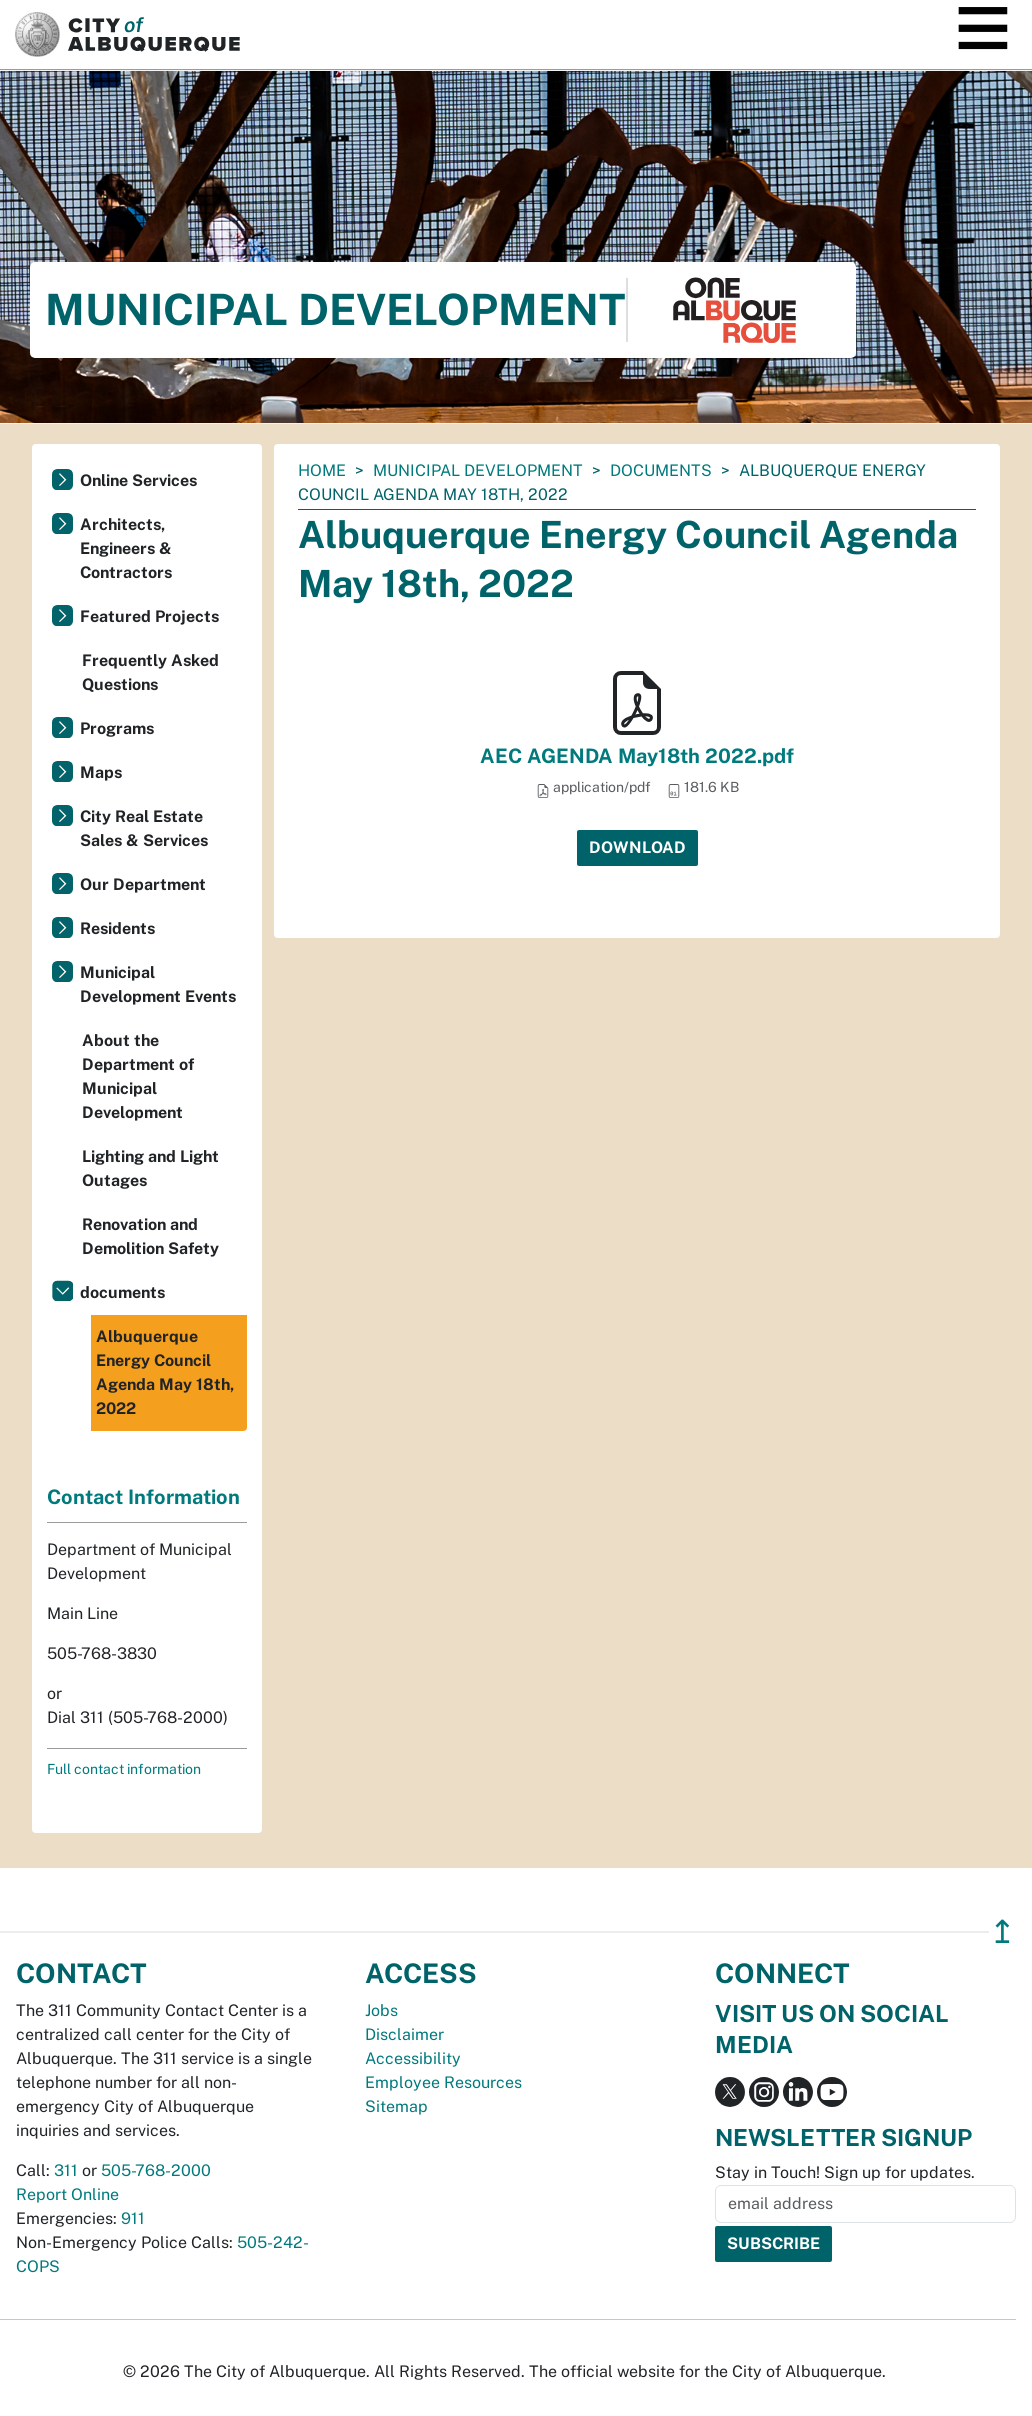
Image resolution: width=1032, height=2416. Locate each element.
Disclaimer (404, 2034)
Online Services (138, 480)
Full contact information (124, 1769)
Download (637, 847)
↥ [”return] (1002, 1931)
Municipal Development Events (158, 984)
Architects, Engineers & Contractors (126, 548)
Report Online (67, 2194)
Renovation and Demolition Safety (150, 1236)
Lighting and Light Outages (150, 1168)
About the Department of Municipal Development (138, 1076)
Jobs (381, 2010)
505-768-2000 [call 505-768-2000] (156, 2170)
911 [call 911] (133, 2218)
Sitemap (396, 2106)
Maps (101, 772)
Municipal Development (478, 470)
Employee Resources (443, 2082)
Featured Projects (149, 616)
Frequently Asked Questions (150, 672)
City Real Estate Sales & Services (144, 828)
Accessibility (413, 2058)
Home (322, 470)
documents (661, 470)
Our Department (143, 884)
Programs (117, 728)
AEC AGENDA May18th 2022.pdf (637, 756)
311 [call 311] (66, 2170)
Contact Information (143, 1497)
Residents (117, 928)
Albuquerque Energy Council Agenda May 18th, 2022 (165, 1372)
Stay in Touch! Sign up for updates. (845, 2172)
